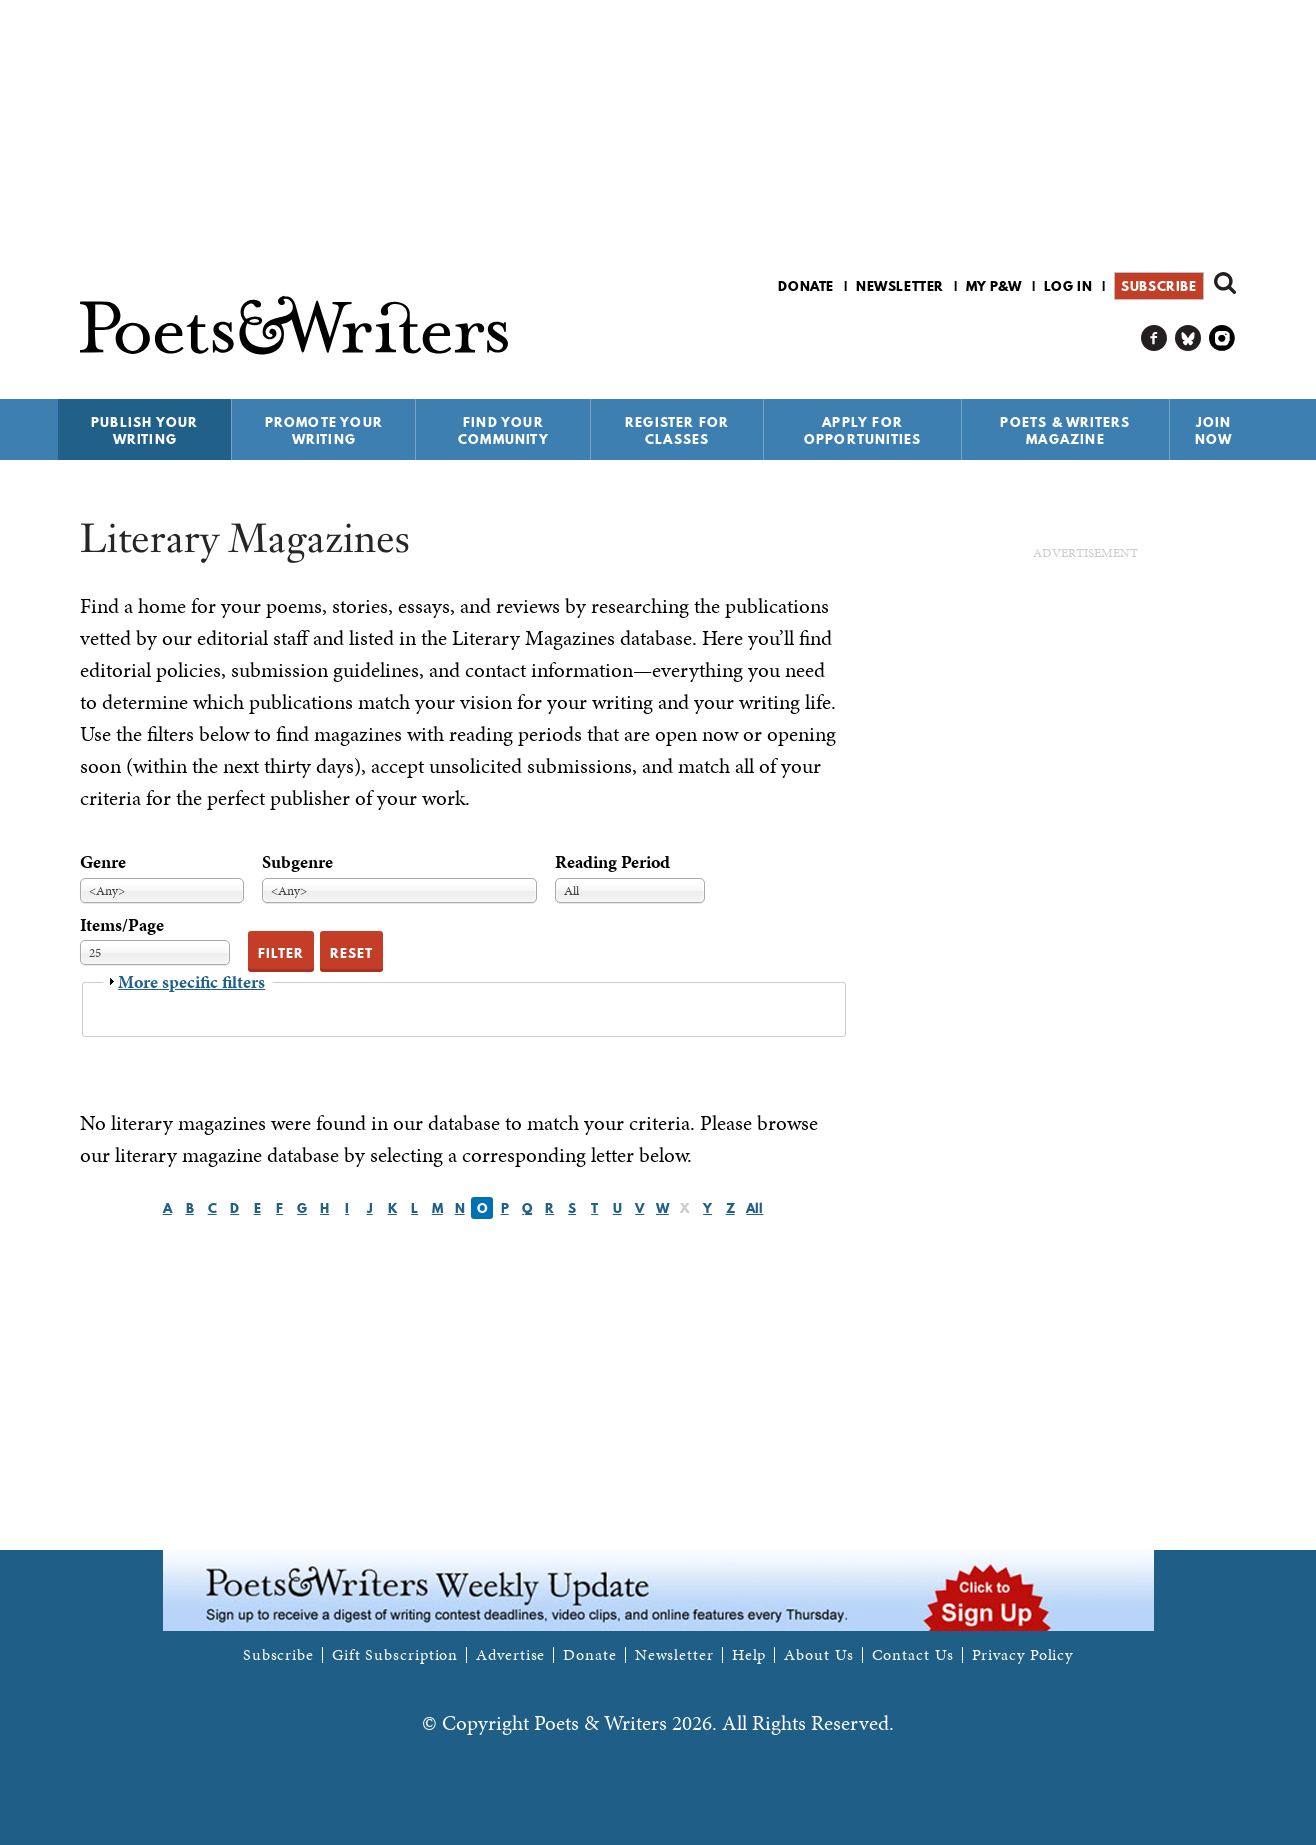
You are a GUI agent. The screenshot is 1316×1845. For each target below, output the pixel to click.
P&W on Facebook (1154, 338)
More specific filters (191, 981)
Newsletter (900, 286)
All (754, 1208)
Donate (806, 286)
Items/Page (122, 924)
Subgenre (297, 861)
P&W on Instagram (1222, 338)
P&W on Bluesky (1188, 338)
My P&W (994, 286)
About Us (818, 1655)
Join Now (1214, 430)
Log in (1068, 286)
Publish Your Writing (144, 430)
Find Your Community (503, 430)
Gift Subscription (395, 1655)
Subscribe (1158, 286)
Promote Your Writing (324, 430)
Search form (1225, 283)
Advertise (510, 1655)
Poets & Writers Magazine (1065, 430)
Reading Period (612, 861)
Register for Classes (677, 430)
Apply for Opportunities (863, 430)
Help (749, 1655)
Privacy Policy (1023, 1655)
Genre (103, 861)
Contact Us (913, 1655)
